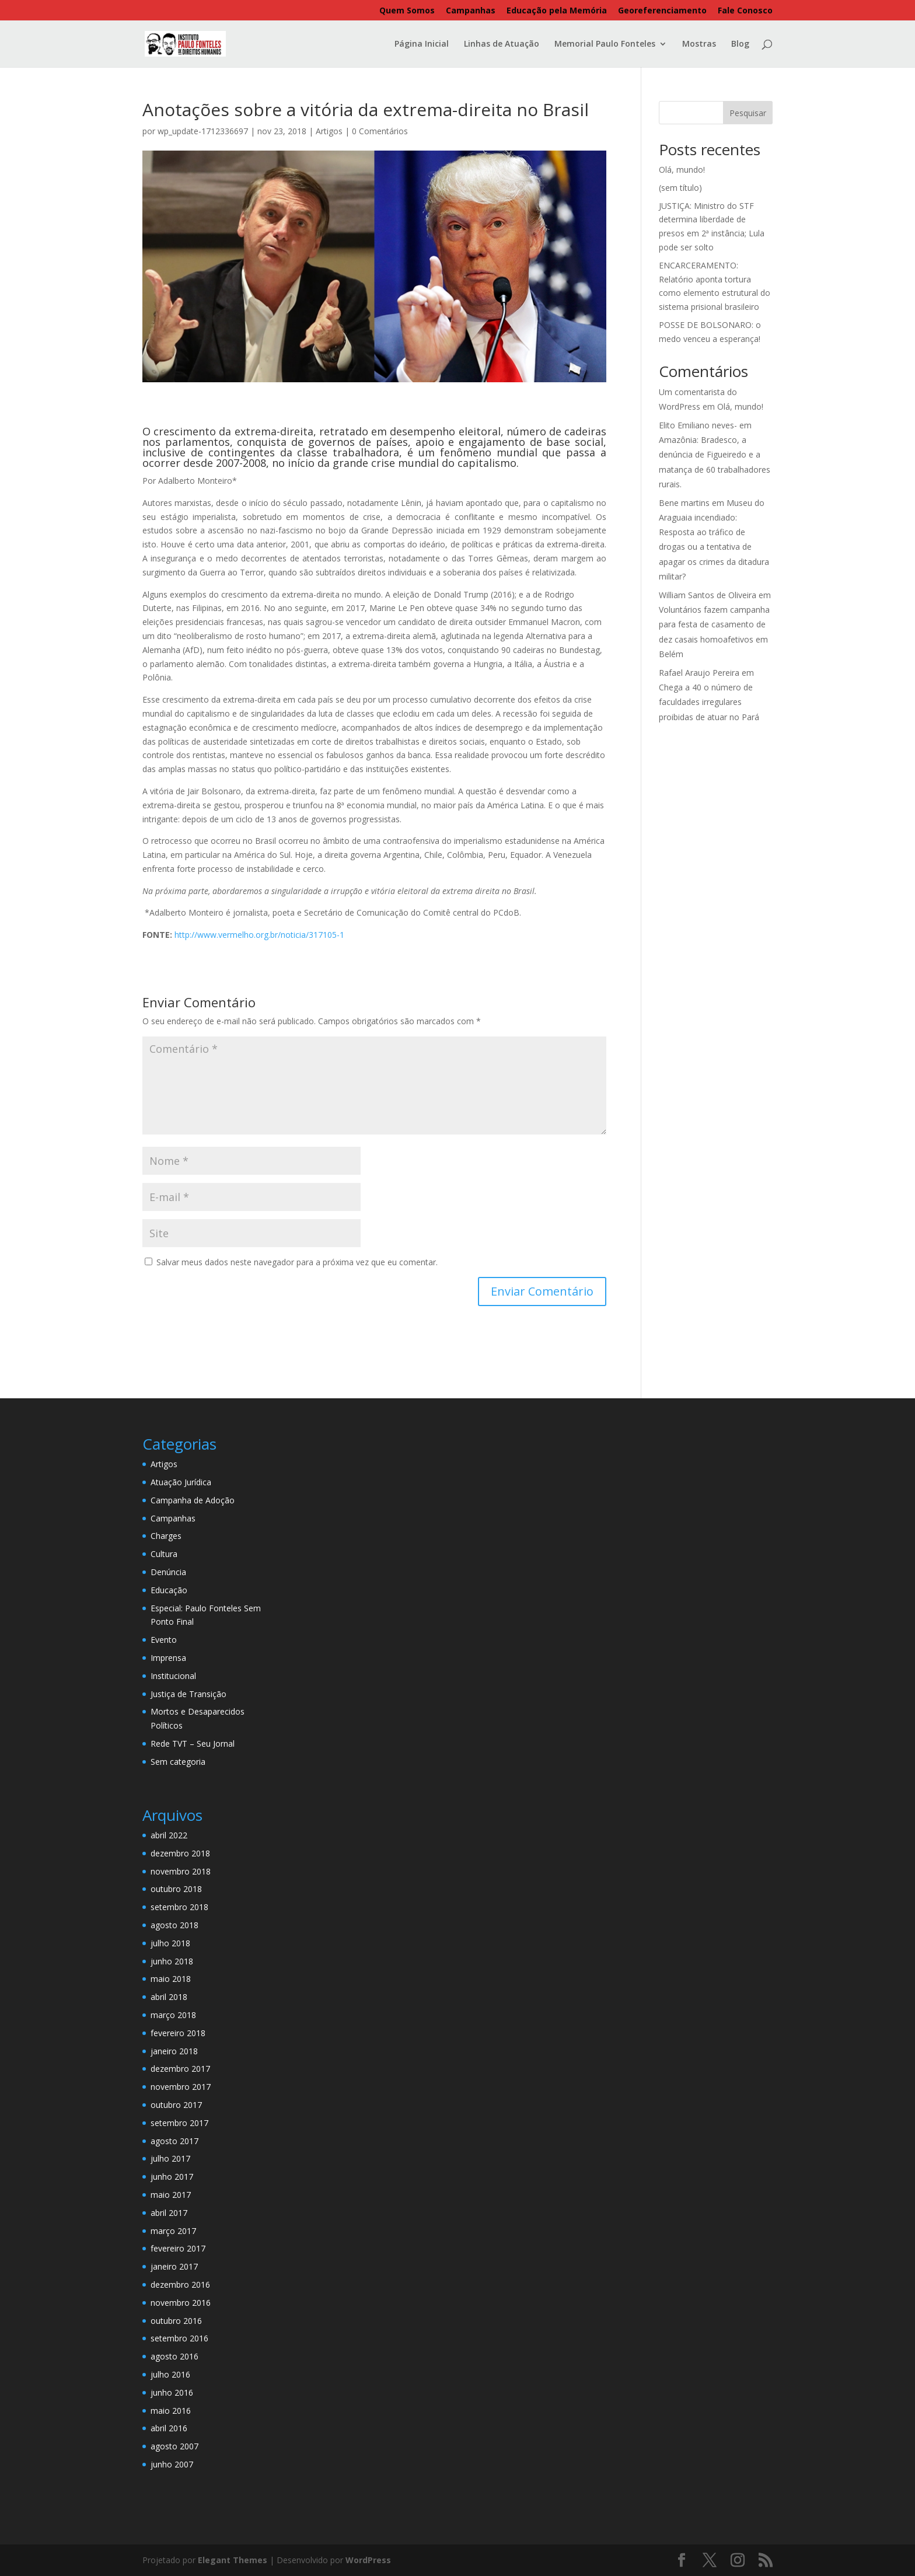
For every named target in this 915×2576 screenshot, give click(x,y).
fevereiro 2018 (178, 2033)
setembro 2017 (179, 2122)
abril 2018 (169, 1996)
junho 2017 (172, 2176)
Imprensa (168, 1657)
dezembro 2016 (180, 2284)
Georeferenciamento (662, 11)
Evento (164, 1639)
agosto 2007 (174, 2446)
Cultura (164, 1553)
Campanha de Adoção (193, 1500)
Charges (166, 1535)
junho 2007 (172, 2464)
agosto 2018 (174, 1925)
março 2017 (173, 2230)
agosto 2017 (174, 2140)
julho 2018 (170, 1943)
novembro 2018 (181, 1871)
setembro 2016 (179, 2338)
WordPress (368, 2559)
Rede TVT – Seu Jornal (193, 1743)
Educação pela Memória (557, 11)
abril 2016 (169, 2428)
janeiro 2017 (174, 2266)
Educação (169, 1590)
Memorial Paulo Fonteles (604, 44)
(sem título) (680, 187)
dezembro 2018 (180, 1853)
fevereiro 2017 (178, 2248)
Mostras (699, 44)
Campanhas (470, 11)
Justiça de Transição (188, 1693)
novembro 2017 (181, 2086)
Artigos (329, 131)
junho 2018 (172, 1961)
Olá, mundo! (682, 169)
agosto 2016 (174, 2356)
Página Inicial (421, 44)
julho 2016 (170, 2374)
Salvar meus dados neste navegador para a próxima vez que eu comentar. (297, 1262)
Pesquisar (747, 112)
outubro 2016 (176, 2320)
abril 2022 (169, 1835)
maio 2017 (171, 2194)
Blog (740, 44)
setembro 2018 (179, 1906)
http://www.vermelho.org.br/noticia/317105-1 (259, 934)
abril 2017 (169, 2212)
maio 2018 (171, 1978)
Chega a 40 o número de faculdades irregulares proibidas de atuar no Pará (709, 702)
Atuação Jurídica (181, 1482)
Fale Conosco (745, 11)
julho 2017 (170, 2158)
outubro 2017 (176, 2104)
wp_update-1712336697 (203, 131)
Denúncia (168, 1571)
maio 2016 (171, 2410)
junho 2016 (172, 2392)
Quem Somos (407, 11)
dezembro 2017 (180, 2068)
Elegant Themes (232, 2559)
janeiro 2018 (174, 2051)
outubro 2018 (176, 1888)
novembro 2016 (181, 2302)
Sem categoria (178, 1761)
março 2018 (173, 2014)
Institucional (173, 1675)
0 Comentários (380, 131)
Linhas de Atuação (501, 44)
